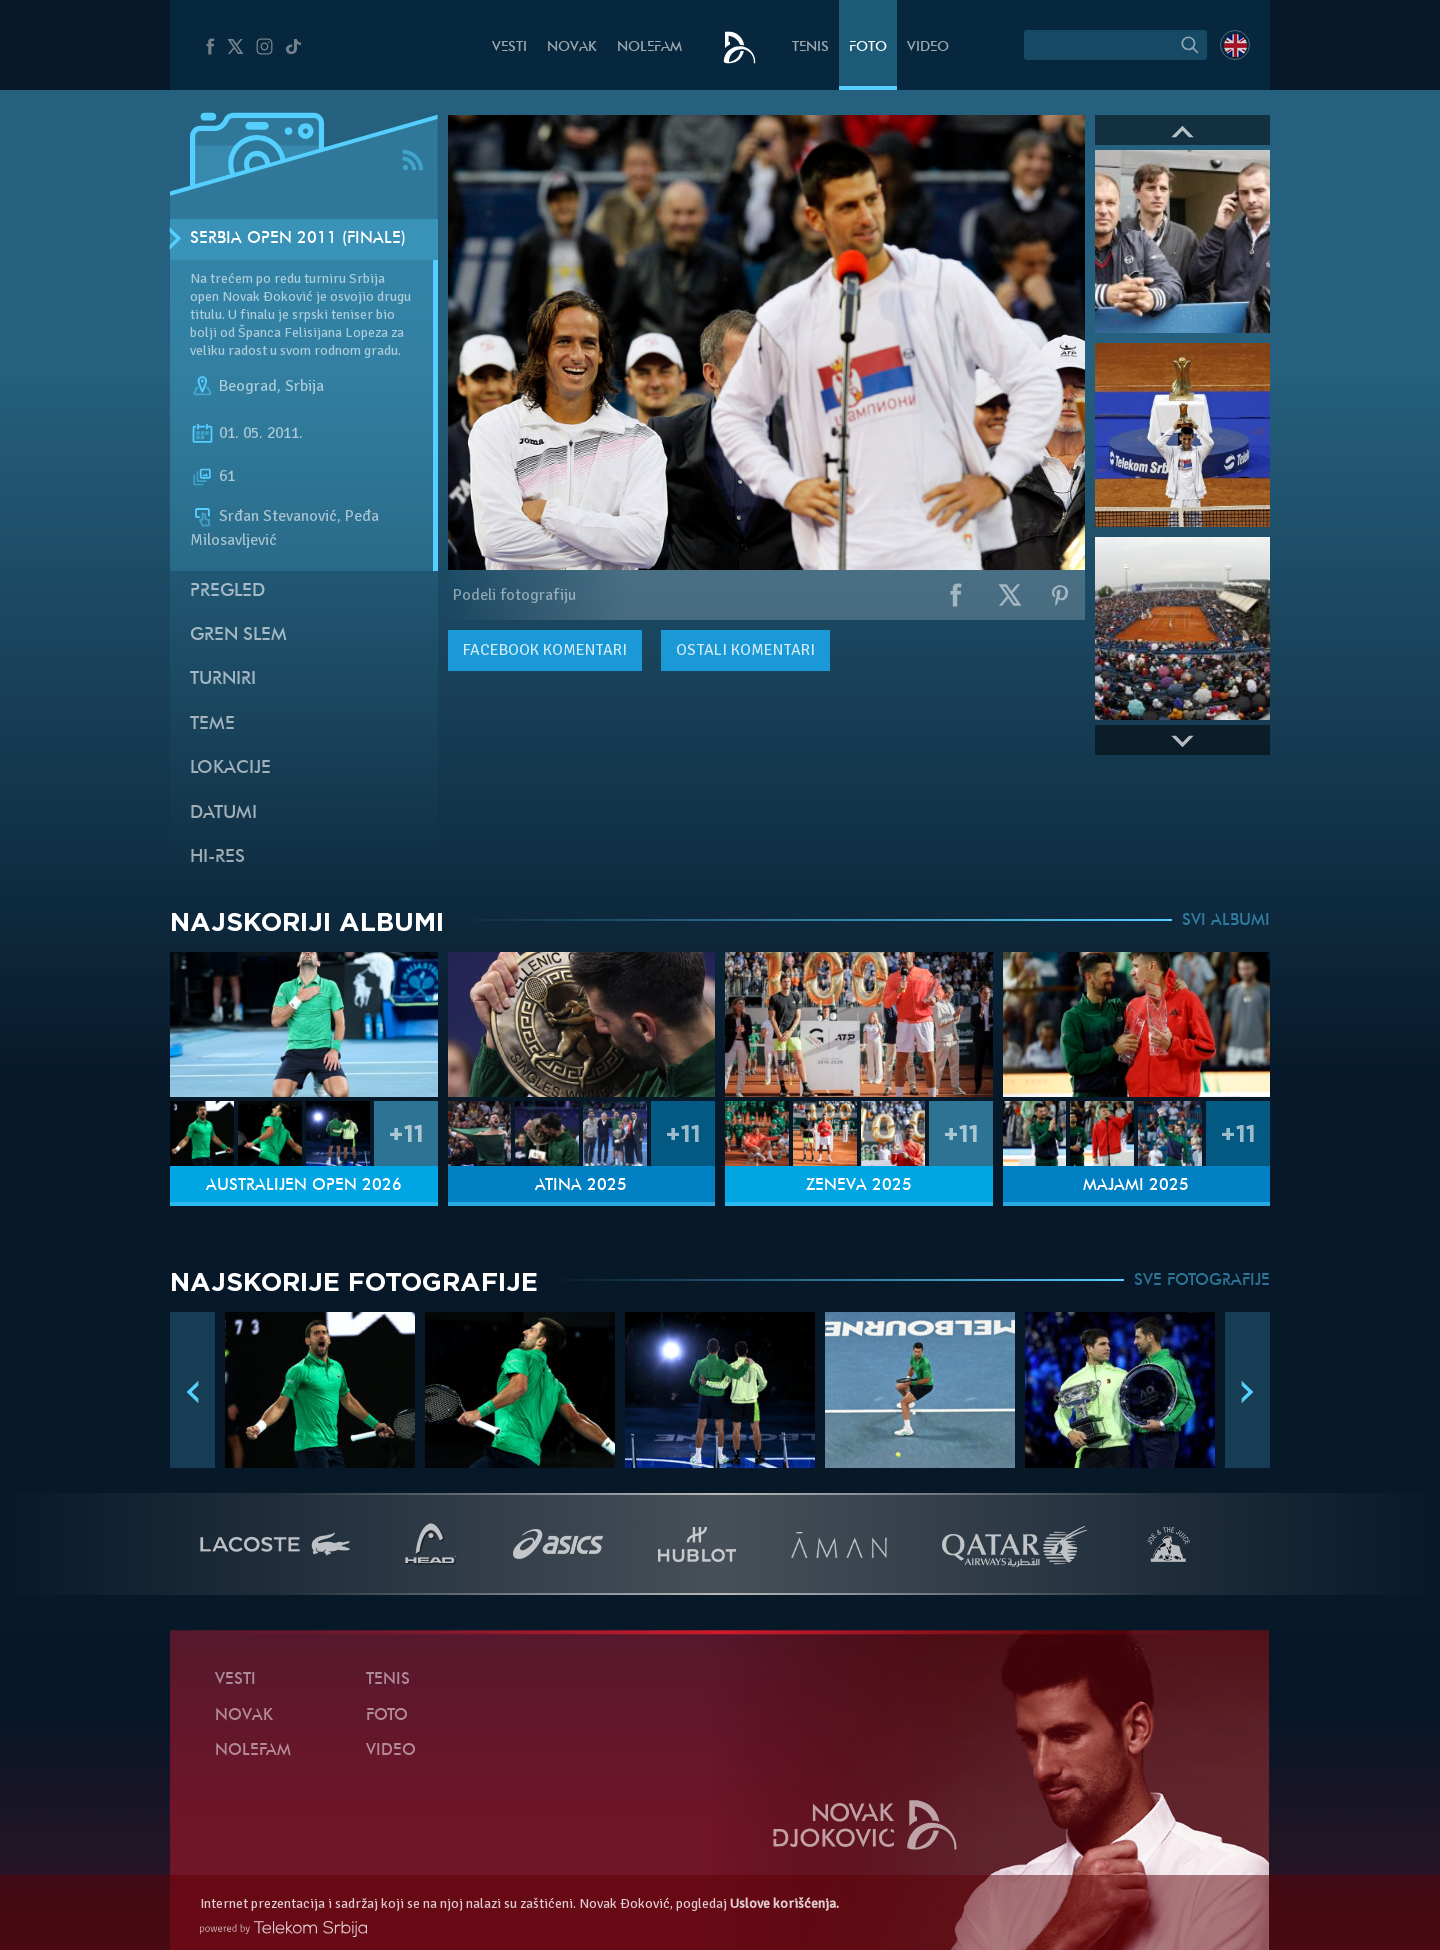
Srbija (304, 386)
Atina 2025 (581, 1186)
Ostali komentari (745, 650)
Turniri (223, 679)
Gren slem (238, 635)
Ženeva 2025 (859, 1186)
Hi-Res (217, 857)
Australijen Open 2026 (304, 1186)
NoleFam (649, 47)
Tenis (810, 47)
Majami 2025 (1136, 1186)
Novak (572, 47)
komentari (545, 650)
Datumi (223, 813)
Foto (868, 47)
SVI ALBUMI (1226, 921)
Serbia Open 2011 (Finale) (298, 239)
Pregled (227, 591)
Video (928, 47)
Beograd (248, 386)
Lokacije (230, 768)
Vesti (509, 47)
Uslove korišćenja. (784, 1903)
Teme (212, 724)
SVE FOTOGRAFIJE (1202, 1281)
